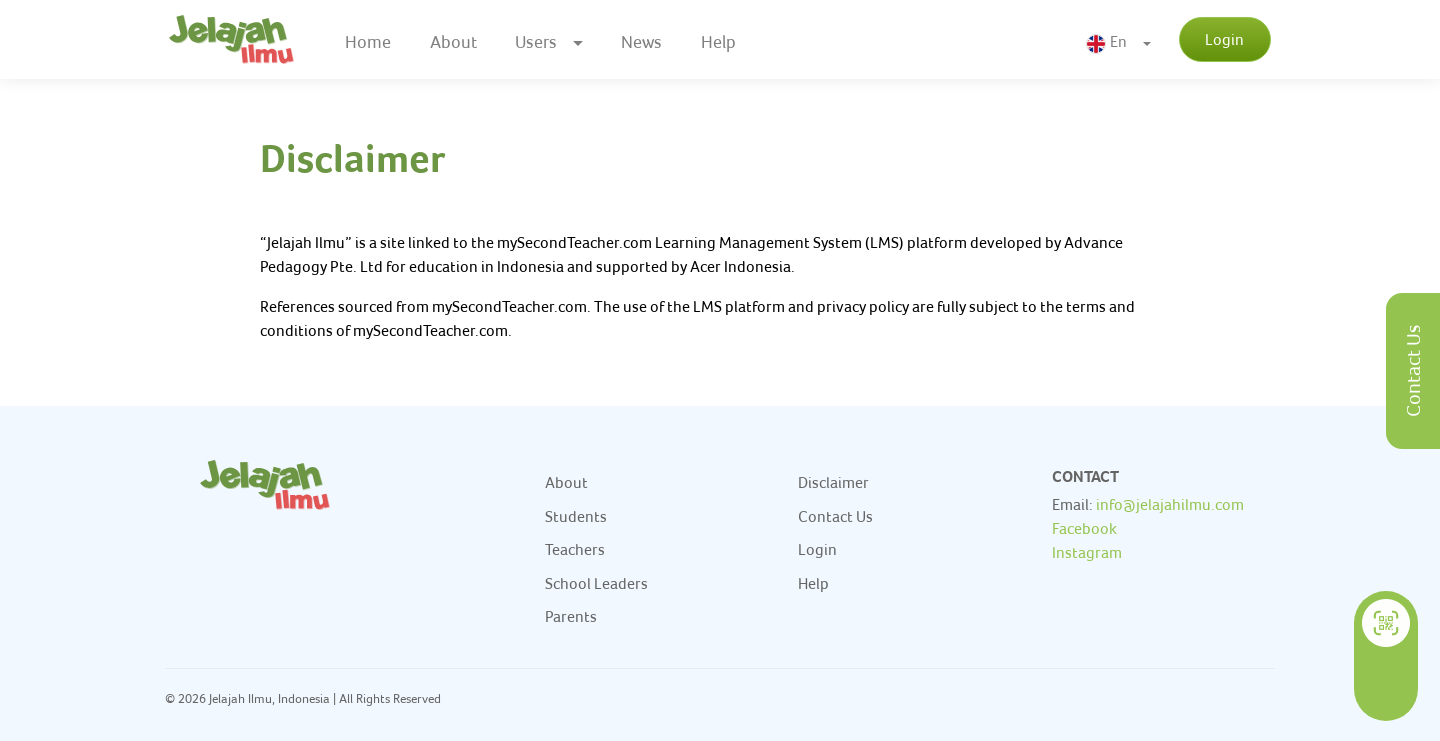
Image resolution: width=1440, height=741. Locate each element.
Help (718, 41)
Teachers (575, 549)
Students (576, 516)
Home (368, 41)
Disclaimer (833, 482)
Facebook (1084, 528)
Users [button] (536, 41)
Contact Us (1413, 371)
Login (1224, 39)
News (641, 41)
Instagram (1087, 552)
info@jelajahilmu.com (1170, 504)
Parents (571, 616)
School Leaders (596, 583)
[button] (1118, 41)
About (453, 41)
